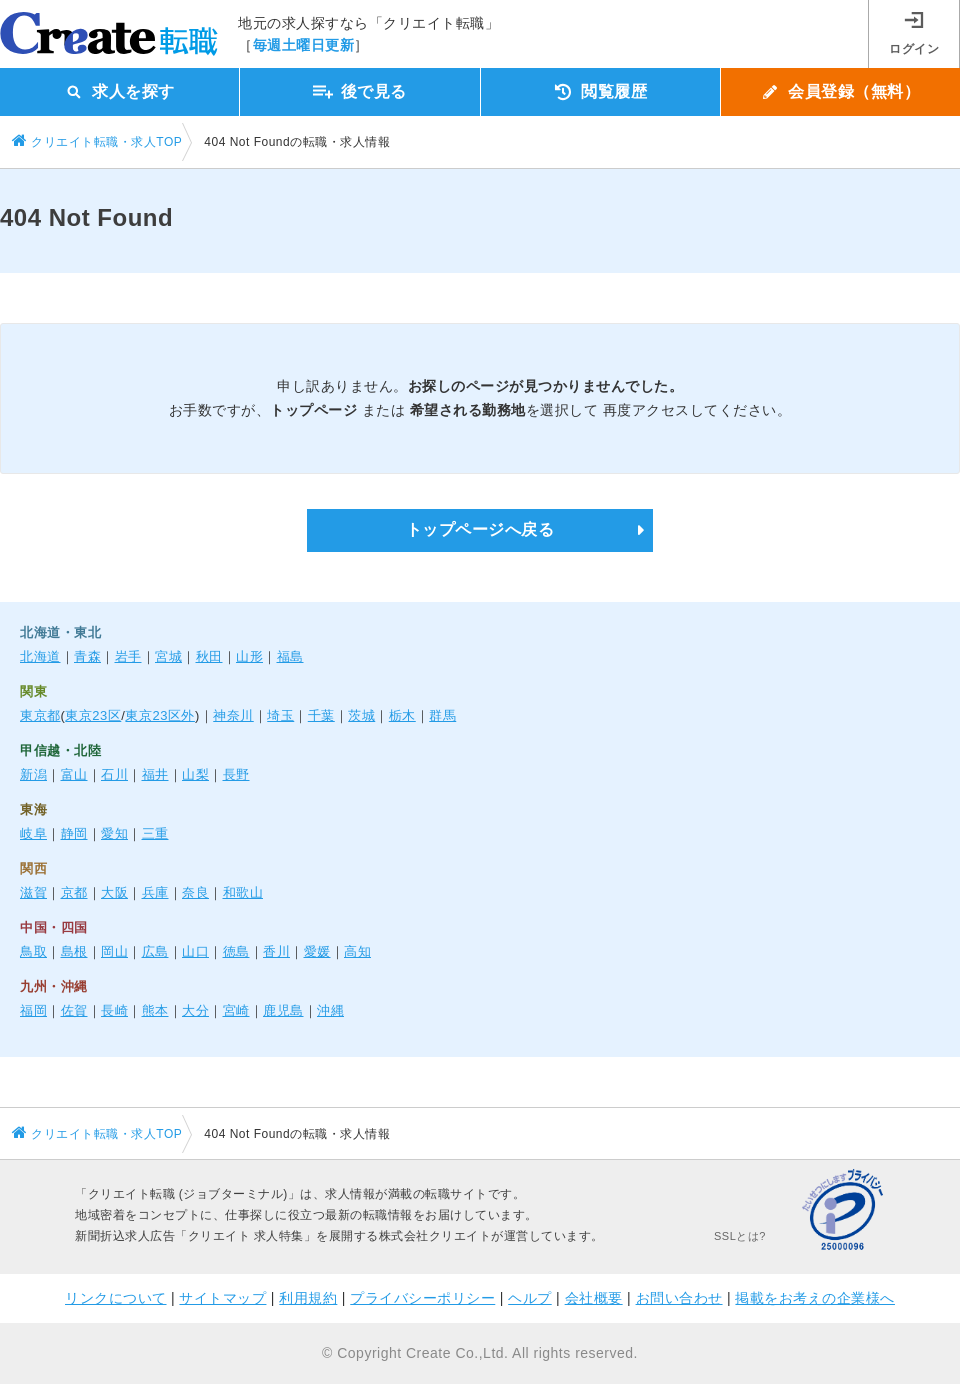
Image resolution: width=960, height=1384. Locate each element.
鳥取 (33, 951)
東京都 (40, 715)
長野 (236, 774)
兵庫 (155, 892)
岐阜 (33, 833)
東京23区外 (159, 715)
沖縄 (330, 1010)
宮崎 (236, 1010)
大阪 (114, 892)
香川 (276, 951)
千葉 (321, 715)
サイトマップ (222, 1298)
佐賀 (74, 1010)
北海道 (40, 656)
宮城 (168, 656)
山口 (195, 951)
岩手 (128, 656)
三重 (155, 833)
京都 (74, 892)
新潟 (33, 774)
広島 (155, 951)
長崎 (114, 1010)
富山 (74, 774)
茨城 (361, 715)
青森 (87, 656)
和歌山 (243, 892)
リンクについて (116, 1298)
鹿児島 (283, 1010)
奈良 (195, 892)
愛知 (114, 833)
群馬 (442, 715)
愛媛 (317, 951)
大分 (195, 1010)
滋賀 (33, 892)
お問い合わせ (679, 1298)
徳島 (236, 951)
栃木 (402, 715)
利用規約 (308, 1298)
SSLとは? (740, 1236)
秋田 (209, 656)
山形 (249, 656)
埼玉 (280, 715)
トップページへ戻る (480, 529)
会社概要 (594, 1298)
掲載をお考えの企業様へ (815, 1298)
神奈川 (233, 715)
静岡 (74, 833)
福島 (290, 656)
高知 (357, 951)
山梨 (195, 774)
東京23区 (93, 715)
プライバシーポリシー (422, 1298)
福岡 (33, 1010)
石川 (114, 774)
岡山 (114, 951)
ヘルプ (530, 1298)
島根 (74, 951)
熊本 (155, 1010)
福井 (155, 774)
